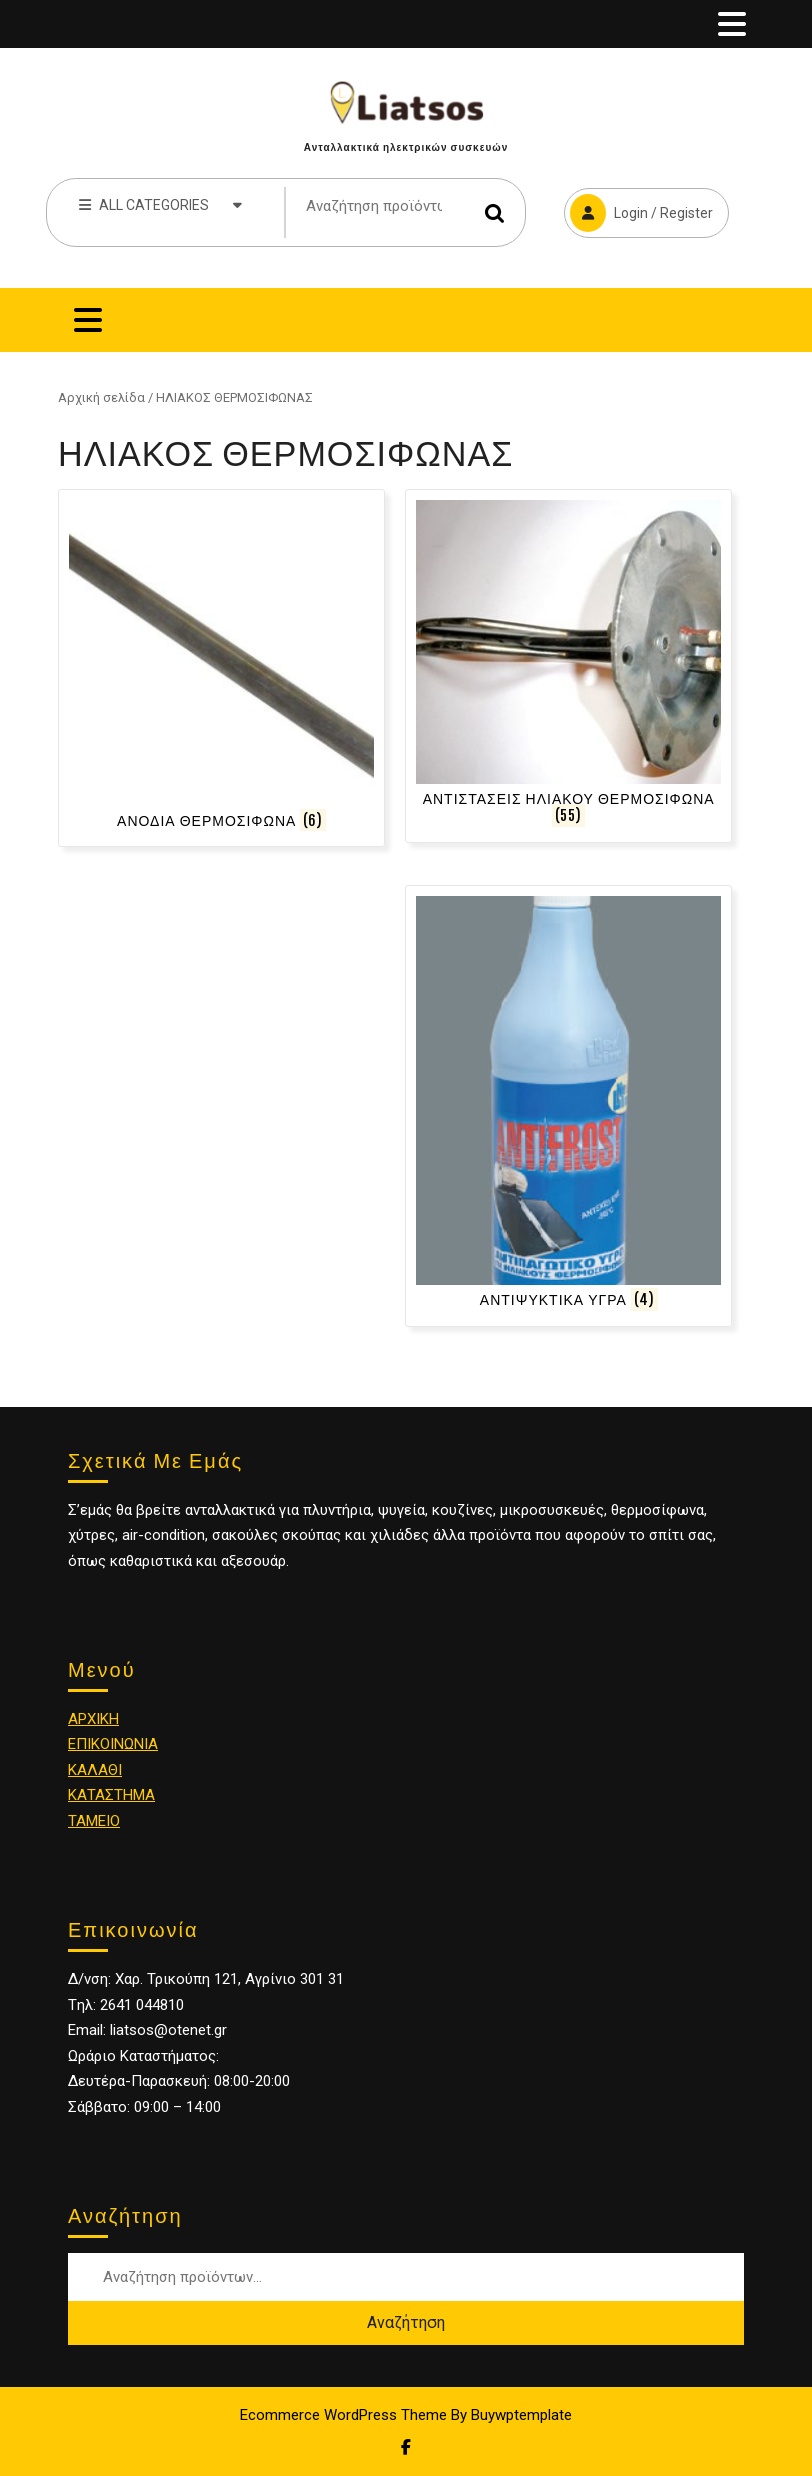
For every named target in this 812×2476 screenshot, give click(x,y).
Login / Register (638, 210)
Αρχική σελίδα (101, 397)
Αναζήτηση (495, 212)
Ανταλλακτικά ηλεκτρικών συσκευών (406, 147)
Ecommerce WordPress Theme (343, 2415)
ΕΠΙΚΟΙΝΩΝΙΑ (113, 1744)
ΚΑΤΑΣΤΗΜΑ (111, 1795)
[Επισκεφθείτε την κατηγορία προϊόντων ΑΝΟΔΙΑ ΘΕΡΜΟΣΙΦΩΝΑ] (221, 668)
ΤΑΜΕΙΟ (94, 1821)
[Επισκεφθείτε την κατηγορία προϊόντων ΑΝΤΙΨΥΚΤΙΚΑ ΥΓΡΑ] (568, 1106)
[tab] (732, 24)
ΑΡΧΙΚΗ (93, 1719)
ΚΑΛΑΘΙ (95, 1770)
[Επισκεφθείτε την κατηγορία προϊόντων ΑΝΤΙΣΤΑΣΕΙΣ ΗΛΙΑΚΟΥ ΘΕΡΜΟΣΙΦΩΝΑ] (568, 665)
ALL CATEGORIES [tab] (160, 204)
